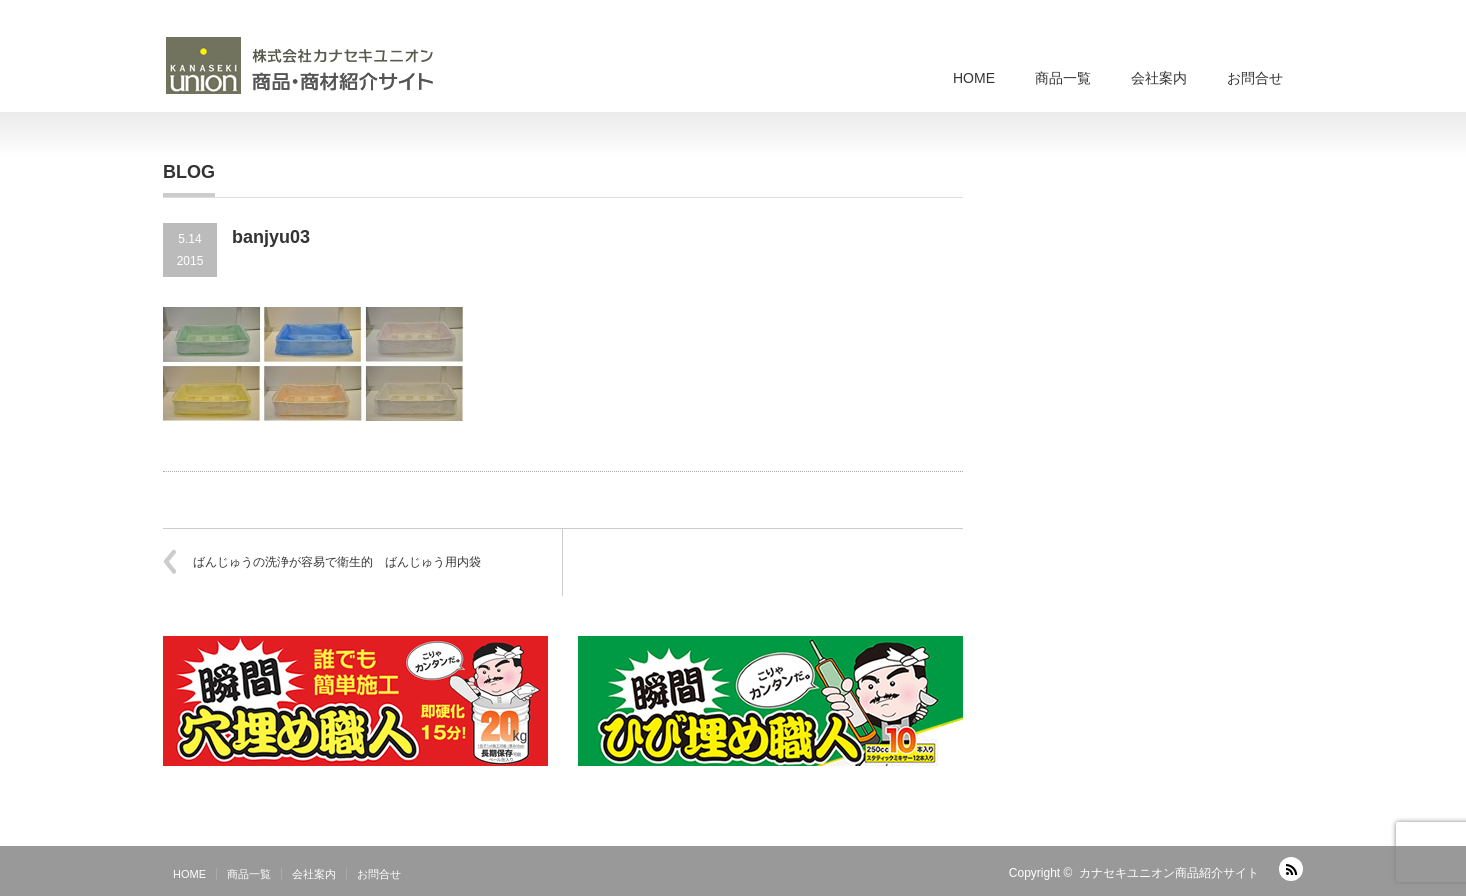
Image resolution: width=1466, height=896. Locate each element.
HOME (974, 78)
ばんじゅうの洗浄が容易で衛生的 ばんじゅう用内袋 (337, 562)
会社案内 (1159, 78)
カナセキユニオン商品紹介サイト (1169, 873)
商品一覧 (1063, 78)
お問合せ (1255, 78)
